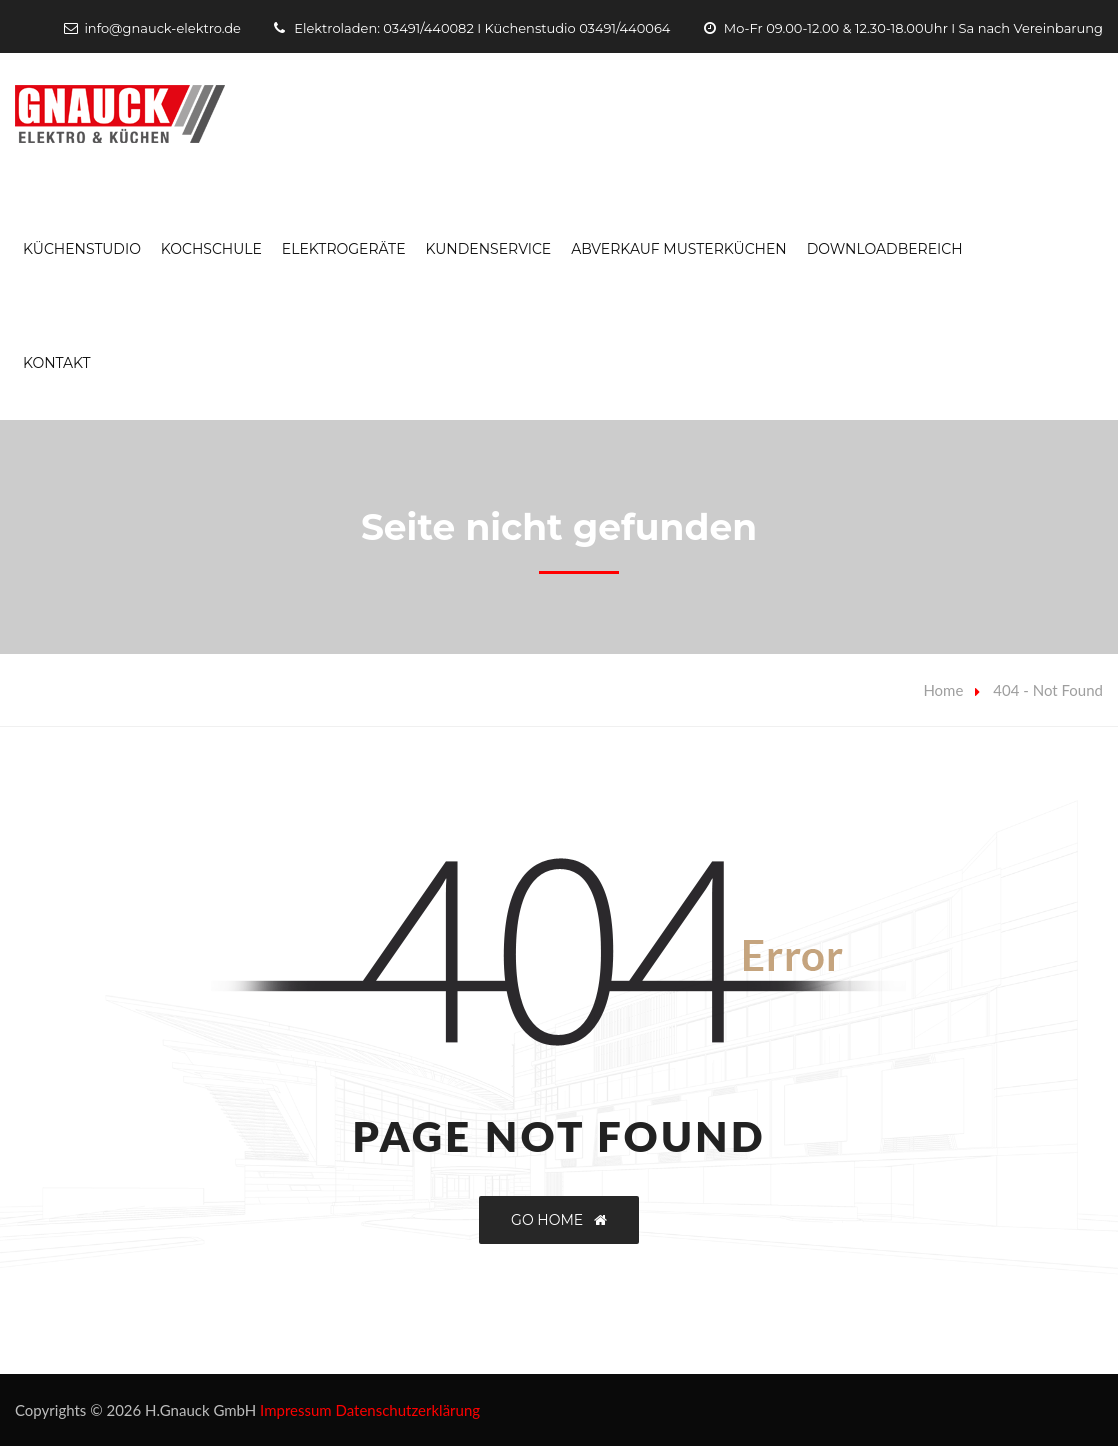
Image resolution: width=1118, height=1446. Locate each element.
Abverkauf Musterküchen (679, 249)
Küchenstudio (82, 249)
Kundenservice (488, 249)
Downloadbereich (885, 249)
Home (943, 690)
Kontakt (57, 363)
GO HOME (559, 1220)
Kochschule (211, 249)
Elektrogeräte (344, 249)
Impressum (296, 1410)
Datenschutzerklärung (408, 1410)
